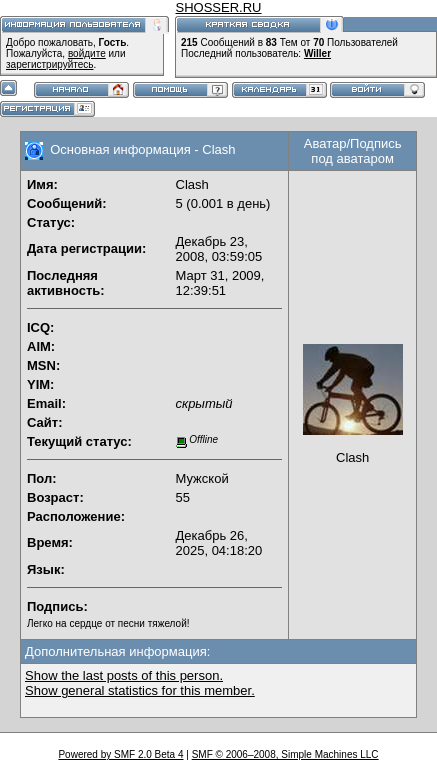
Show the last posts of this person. (124, 675)
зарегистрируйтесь (50, 64)
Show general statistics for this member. (140, 690)
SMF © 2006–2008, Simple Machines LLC (285, 754)
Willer (317, 53)
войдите (87, 53)
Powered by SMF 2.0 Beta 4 (120, 754)
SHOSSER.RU (219, 7)
